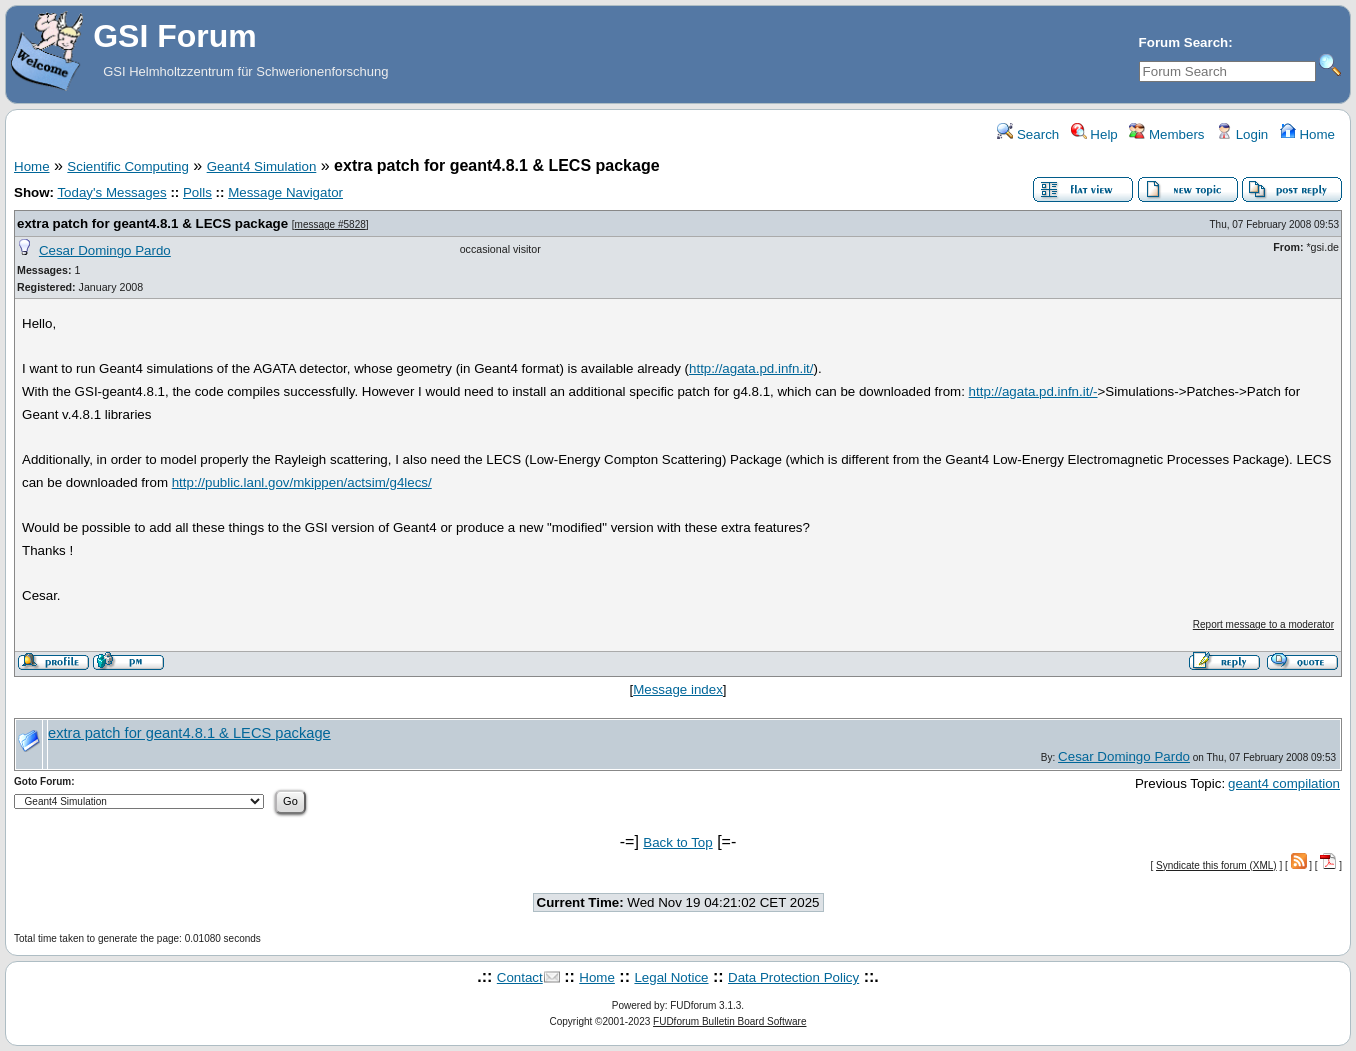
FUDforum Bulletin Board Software (729, 1021)
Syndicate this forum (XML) (1216, 865)
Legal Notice (671, 977)
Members (1166, 134)
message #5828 (330, 224)
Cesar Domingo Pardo (105, 250)
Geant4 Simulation (262, 166)
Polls (197, 192)
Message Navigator (285, 192)
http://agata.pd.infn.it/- (1033, 391)
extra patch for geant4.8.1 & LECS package (152, 223)
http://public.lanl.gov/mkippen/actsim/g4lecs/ (302, 482)
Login (1242, 134)
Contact (520, 977)
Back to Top (677, 842)
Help (1094, 134)
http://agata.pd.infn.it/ (751, 368)
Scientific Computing (128, 166)
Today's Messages (111, 192)
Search (1028, 134)
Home (1307, 134)
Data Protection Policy (793, 977)
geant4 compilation (1284, 783)
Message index (678, 689)
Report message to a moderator (1263, 624)
